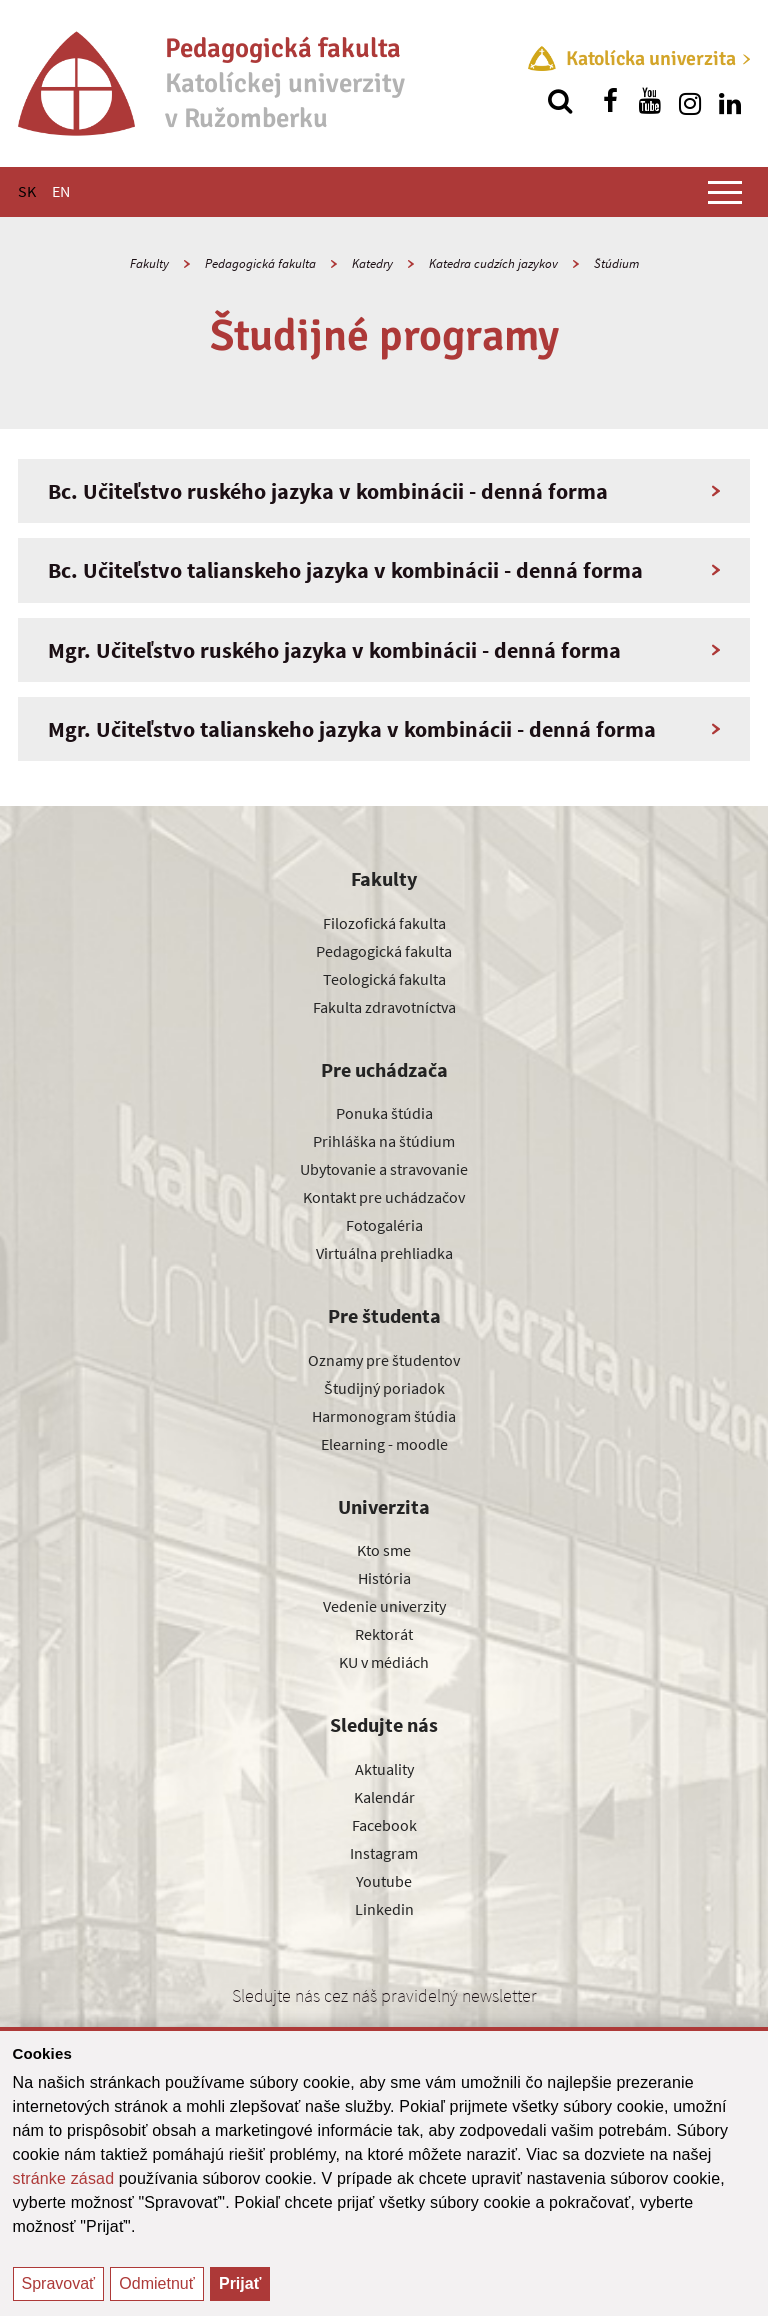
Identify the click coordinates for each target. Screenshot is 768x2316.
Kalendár (384, 1797)
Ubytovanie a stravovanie (384, 1169)
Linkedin (384, 1909)
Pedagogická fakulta (260, 263)
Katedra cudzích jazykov (493, 263)
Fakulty (149, 263)
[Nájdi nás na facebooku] (610, 101)
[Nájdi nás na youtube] (650, 101)
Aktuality (384, 1769)
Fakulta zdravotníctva (384, 1007)
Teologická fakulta (384, 979)
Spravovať (59, 2283)
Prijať (240, 2283)
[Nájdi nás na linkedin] (730, 101)
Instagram (384, 1853)
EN (61, 191)
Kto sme (384, 1550)
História (384, 1578)
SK (27, 191)
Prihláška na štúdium (384, 1141)
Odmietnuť (156, 2283)
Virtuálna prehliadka (384, 1253)
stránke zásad (64, 2178)
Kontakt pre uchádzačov (384, 1197)
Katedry (372, 263)
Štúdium (616, 263)
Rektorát (384, 1634)
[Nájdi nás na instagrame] (690, 101)
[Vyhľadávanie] (560, 101)
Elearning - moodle (384, 1444)
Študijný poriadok (384, 1388)
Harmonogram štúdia (384, 1416)
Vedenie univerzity (384, 1606)
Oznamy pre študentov (384, 1360)
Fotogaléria (384, 1225)
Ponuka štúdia (384, 1113)
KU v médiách (384, 1662)
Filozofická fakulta (384, 923)
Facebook (384, 1825)
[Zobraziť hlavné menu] (725, 192)
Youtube (384, 1881)
